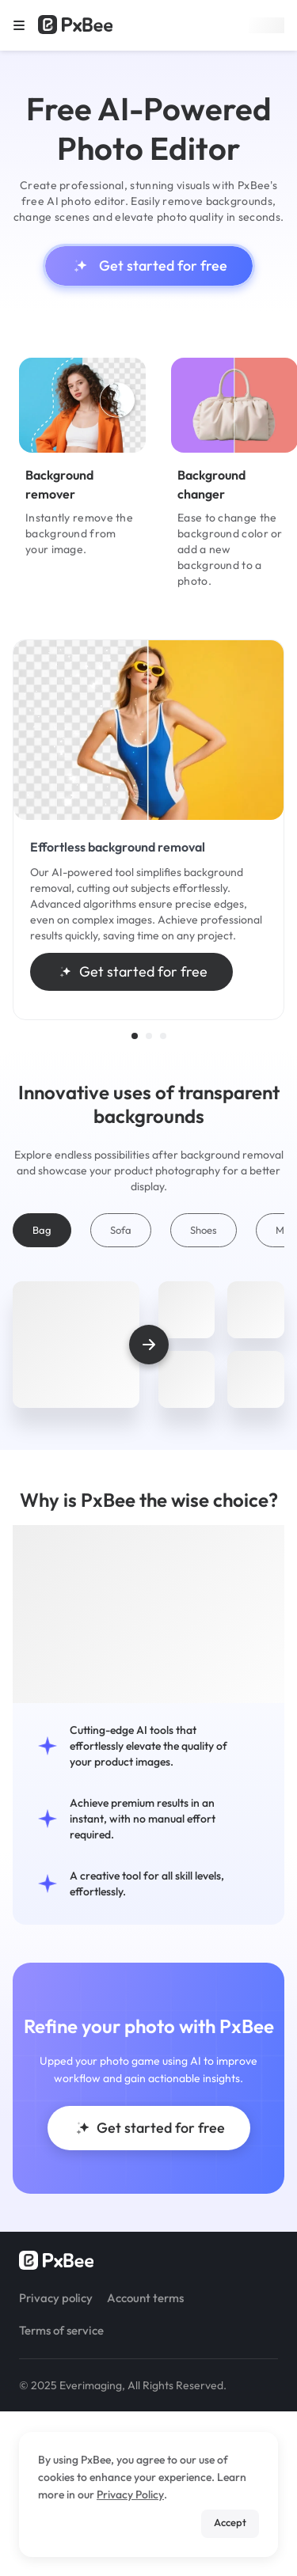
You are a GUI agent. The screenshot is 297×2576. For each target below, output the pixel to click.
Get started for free (148, 265)
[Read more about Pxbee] (75, 25)
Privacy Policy (130, 2494)
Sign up (266, 25)
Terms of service (61, 2330)
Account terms (145, 2297)
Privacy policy (56, 2297)
